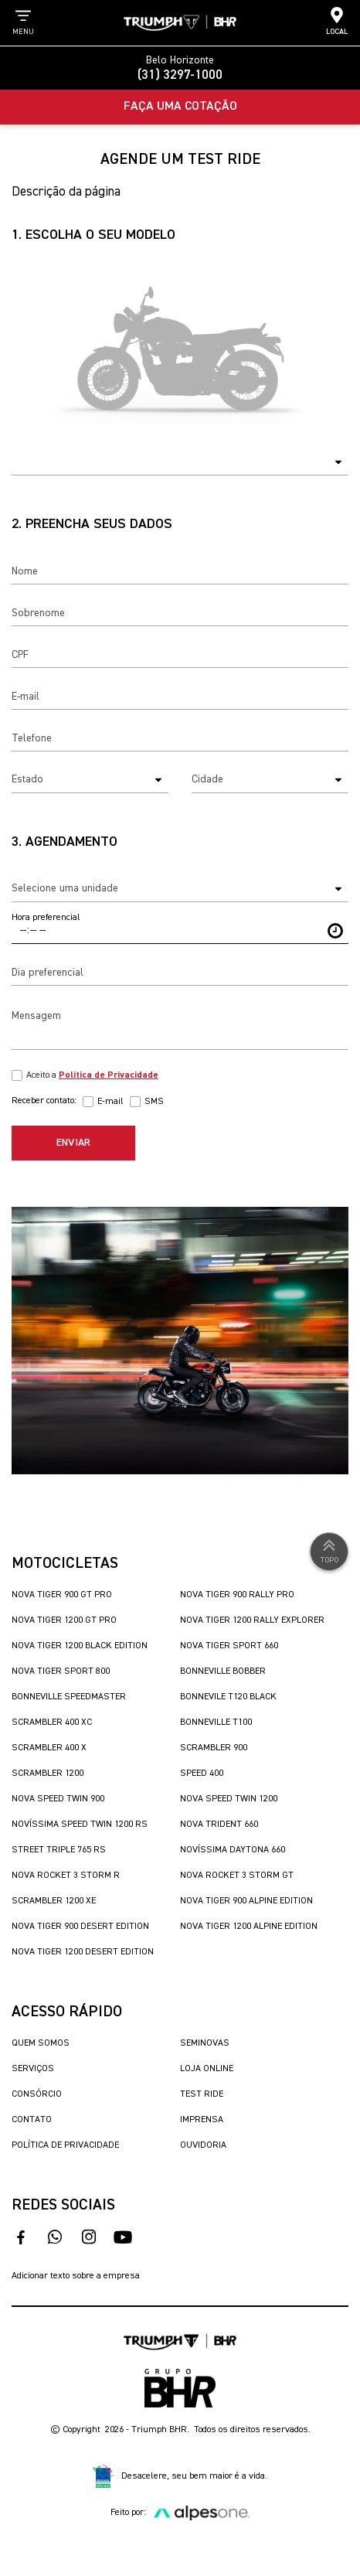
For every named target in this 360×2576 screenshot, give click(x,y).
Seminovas (204, 2043)
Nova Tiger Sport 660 (229, 1646)
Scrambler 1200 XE (54, 1901)
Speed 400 (201, 1773)
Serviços (33, 2068)
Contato (32, 2120)
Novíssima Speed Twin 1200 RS (80, 1824)
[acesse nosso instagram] (89, 2237)
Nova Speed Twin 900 (58, 1799)
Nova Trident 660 (219, 1824)
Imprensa (201, 2120)
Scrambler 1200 (47, 1773)
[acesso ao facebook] (21, 2237)
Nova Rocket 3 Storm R (66, 1875)
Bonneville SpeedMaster (69, 1697)
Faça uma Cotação (180, 107)
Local (337, 21)
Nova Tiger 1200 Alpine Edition (249, 1926)
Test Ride (201, 2094)
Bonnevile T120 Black (228, 1697)
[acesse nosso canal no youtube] (123, 2237)
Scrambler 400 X (49, 1748)
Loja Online (206, 2068)
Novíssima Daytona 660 (232, 1850)
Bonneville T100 (216, 1722)
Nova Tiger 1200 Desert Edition (83, 1952)
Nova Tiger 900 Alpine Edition (246, 1901)
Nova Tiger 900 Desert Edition (80, 1926)
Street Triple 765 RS (59, 1850)
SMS (154, 1101)
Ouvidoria (203, 2145)
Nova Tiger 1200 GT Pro (64, 1620)
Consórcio (37, 2094)
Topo (329, 1550)
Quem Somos (41, 2043)
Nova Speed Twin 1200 (228, 1799)
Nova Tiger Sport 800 (61, 1671)
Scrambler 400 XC (52, 1722)
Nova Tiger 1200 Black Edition (80, 1646)
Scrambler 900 (213, 1748)
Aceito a (92, 1075)
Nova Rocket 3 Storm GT (237, 1875)
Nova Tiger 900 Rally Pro (237, 1595)
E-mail (110, 1101)
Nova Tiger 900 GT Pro (62, 1595)
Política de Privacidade (65, 2145)
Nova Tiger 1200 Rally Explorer (252, 1620)
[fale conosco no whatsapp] (55, 2237)
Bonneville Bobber (223, 1671)
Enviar (73, 1142)
